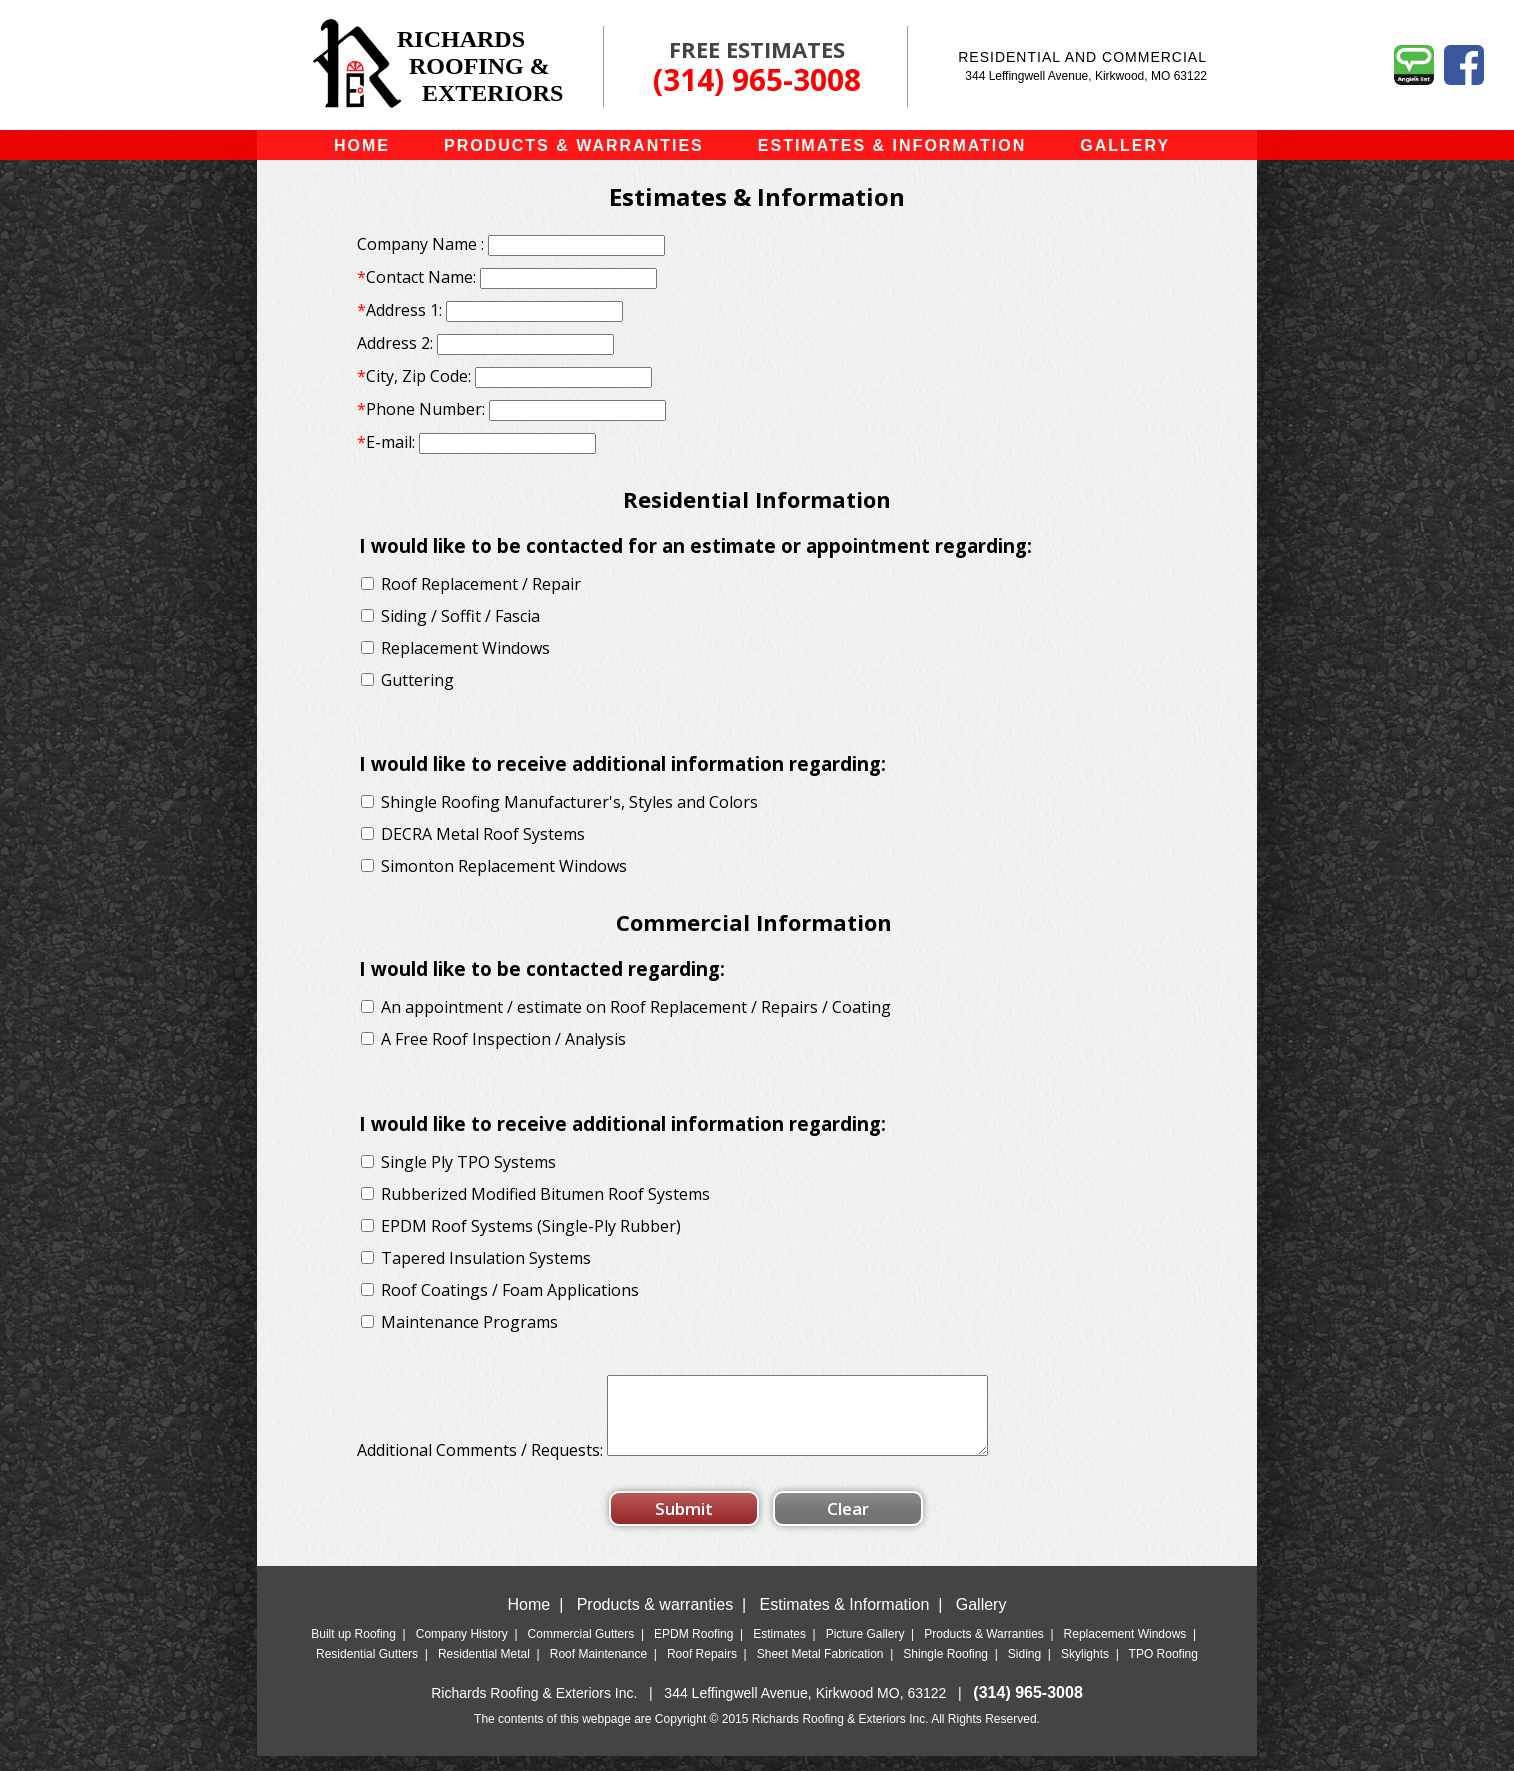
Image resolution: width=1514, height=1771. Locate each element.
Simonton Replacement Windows (504, 866)
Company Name (417, 244)
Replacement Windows (467, 648)
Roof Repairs (702, 1669)
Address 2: (395, 343)
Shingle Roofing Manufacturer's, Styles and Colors (569, 802)
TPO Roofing (1163, 1669)
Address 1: (399, 310)
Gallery (981, 1619)
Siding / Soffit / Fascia (460, 616)
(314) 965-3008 (757, 79)
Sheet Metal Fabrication (820, 1669)
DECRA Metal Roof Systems (483, 834)
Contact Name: (416, 277)
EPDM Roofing (693, 1649)
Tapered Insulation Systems (486, 1258)
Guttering (417, 680)
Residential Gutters (367, 1669)
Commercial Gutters (581, 1649)
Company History (462, 1649)
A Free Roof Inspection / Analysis (503, 1039)
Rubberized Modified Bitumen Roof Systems (545, 1194)
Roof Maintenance (598, 1669)
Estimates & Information (845, 1619)
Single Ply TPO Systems (468, 1162)
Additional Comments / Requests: (482, 1465)
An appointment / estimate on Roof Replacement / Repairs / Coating (636, 1007)
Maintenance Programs (469, 1322)
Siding (1024, 1669)
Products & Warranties (984, 1649)
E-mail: (386, 442)
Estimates (779, 1649)
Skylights (1085, 1669)
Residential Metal (484, 1669)
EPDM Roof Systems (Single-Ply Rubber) (531, 1226)
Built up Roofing (353, 1649)
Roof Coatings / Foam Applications (510, 1290)
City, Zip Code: (414, 376)
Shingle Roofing (945, 1669)
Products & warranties (655, 1619)
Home (529, 1619)
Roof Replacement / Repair (481, 584)
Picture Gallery (865, 1649)
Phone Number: (421, 409)
